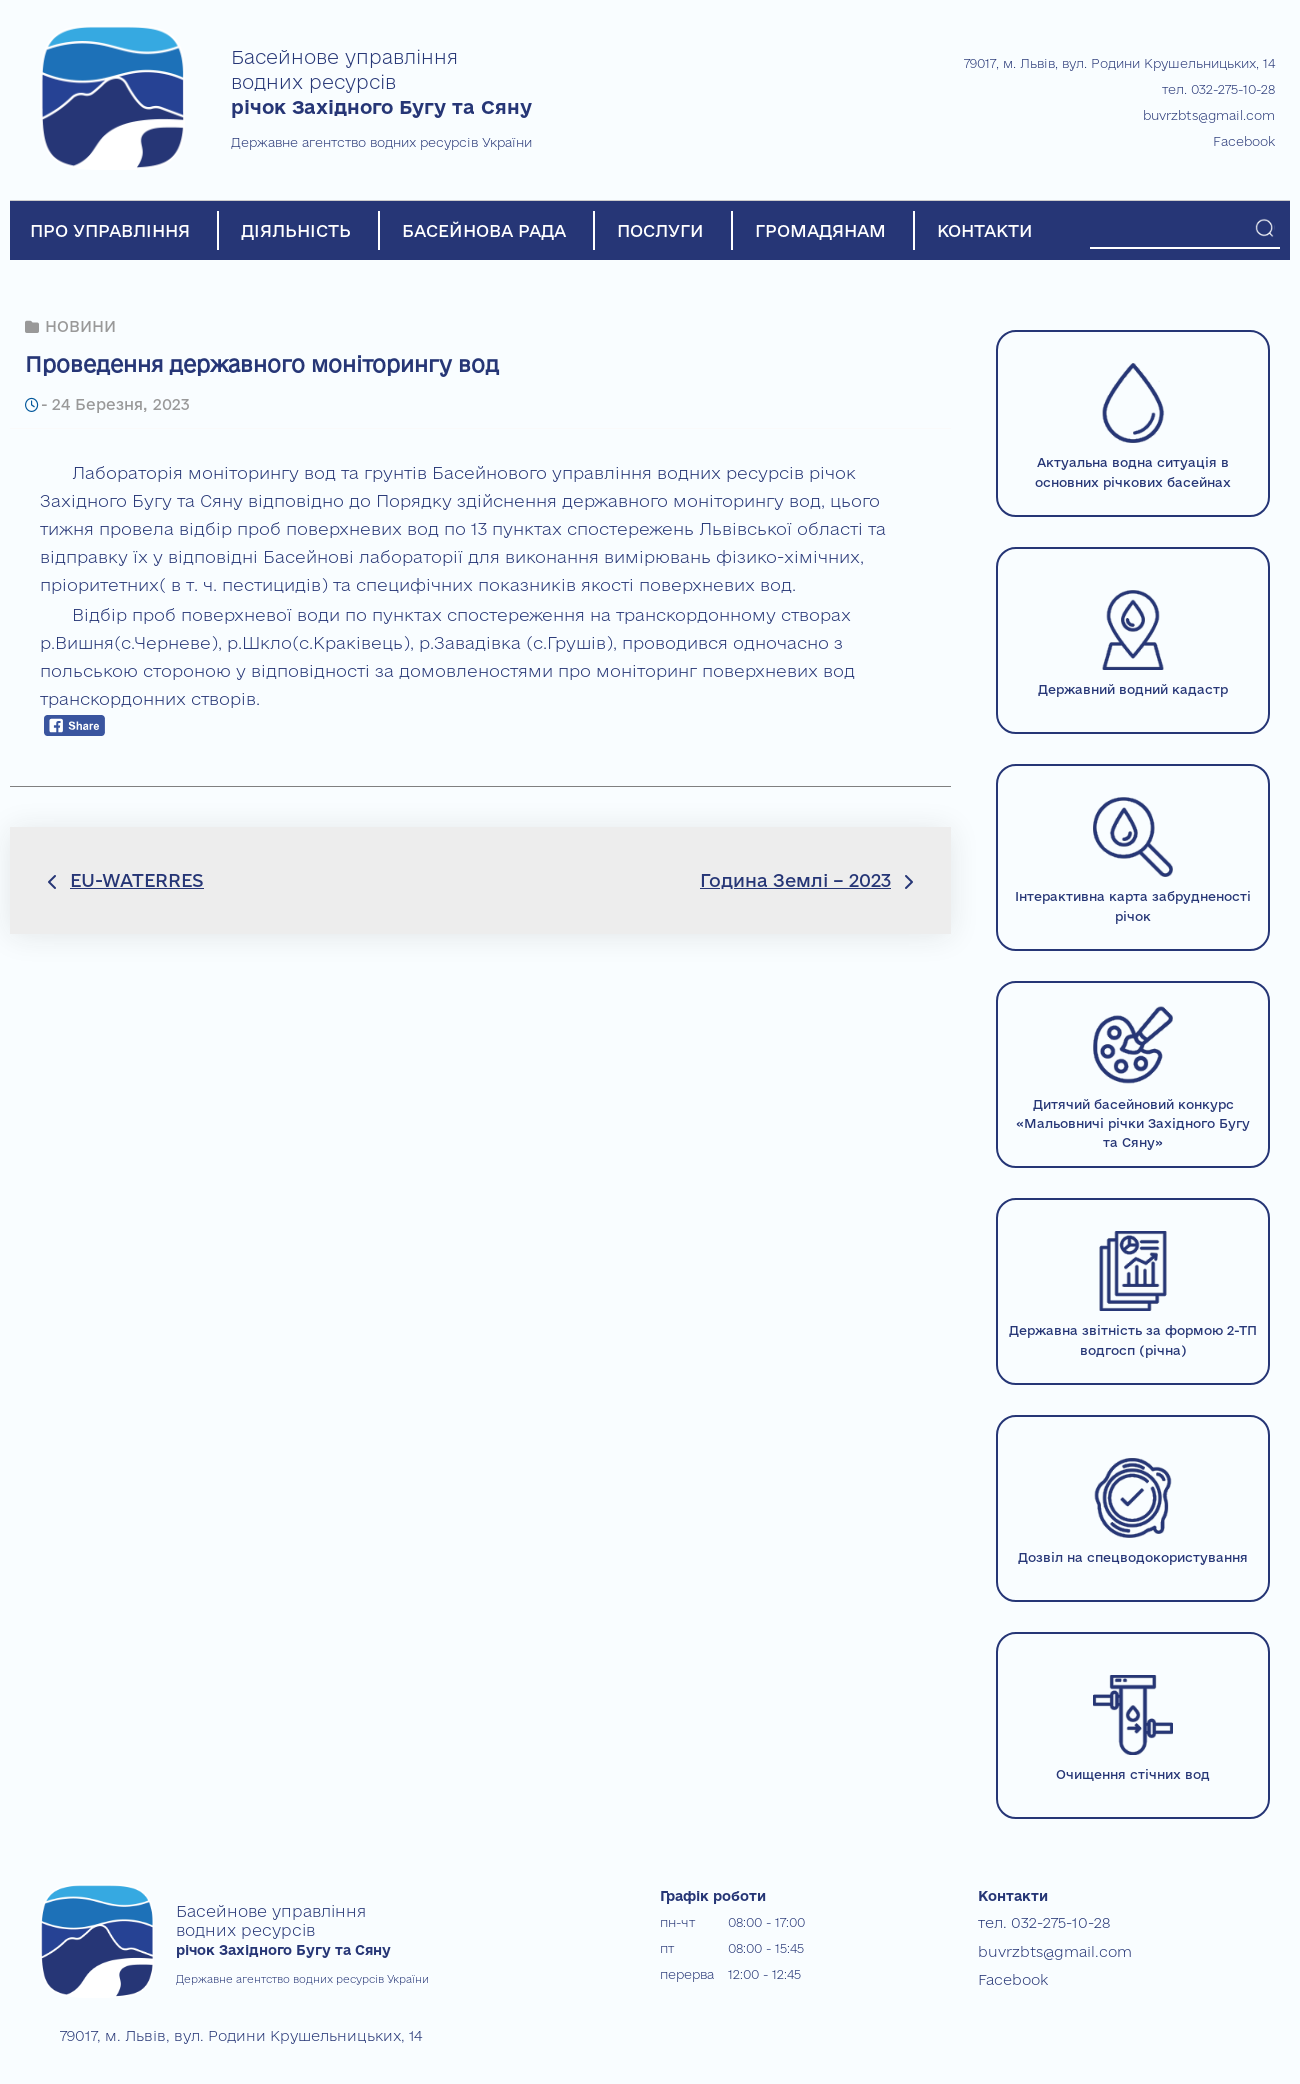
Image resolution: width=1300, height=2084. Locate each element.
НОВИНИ (80, 325)
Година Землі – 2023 (795, 878)
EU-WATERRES (137, 878)
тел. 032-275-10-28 (1218, 89)
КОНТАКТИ (985, 230)
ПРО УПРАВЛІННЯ (110, 230)
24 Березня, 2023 (116, 402)
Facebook (1244, 141)
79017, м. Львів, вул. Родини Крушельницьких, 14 (1119, 63)
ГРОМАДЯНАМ (820, 230)
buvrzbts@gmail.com (1209, 115)
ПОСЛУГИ (660, 230)
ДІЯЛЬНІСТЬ (296, 230)
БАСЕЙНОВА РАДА (484, 230)
